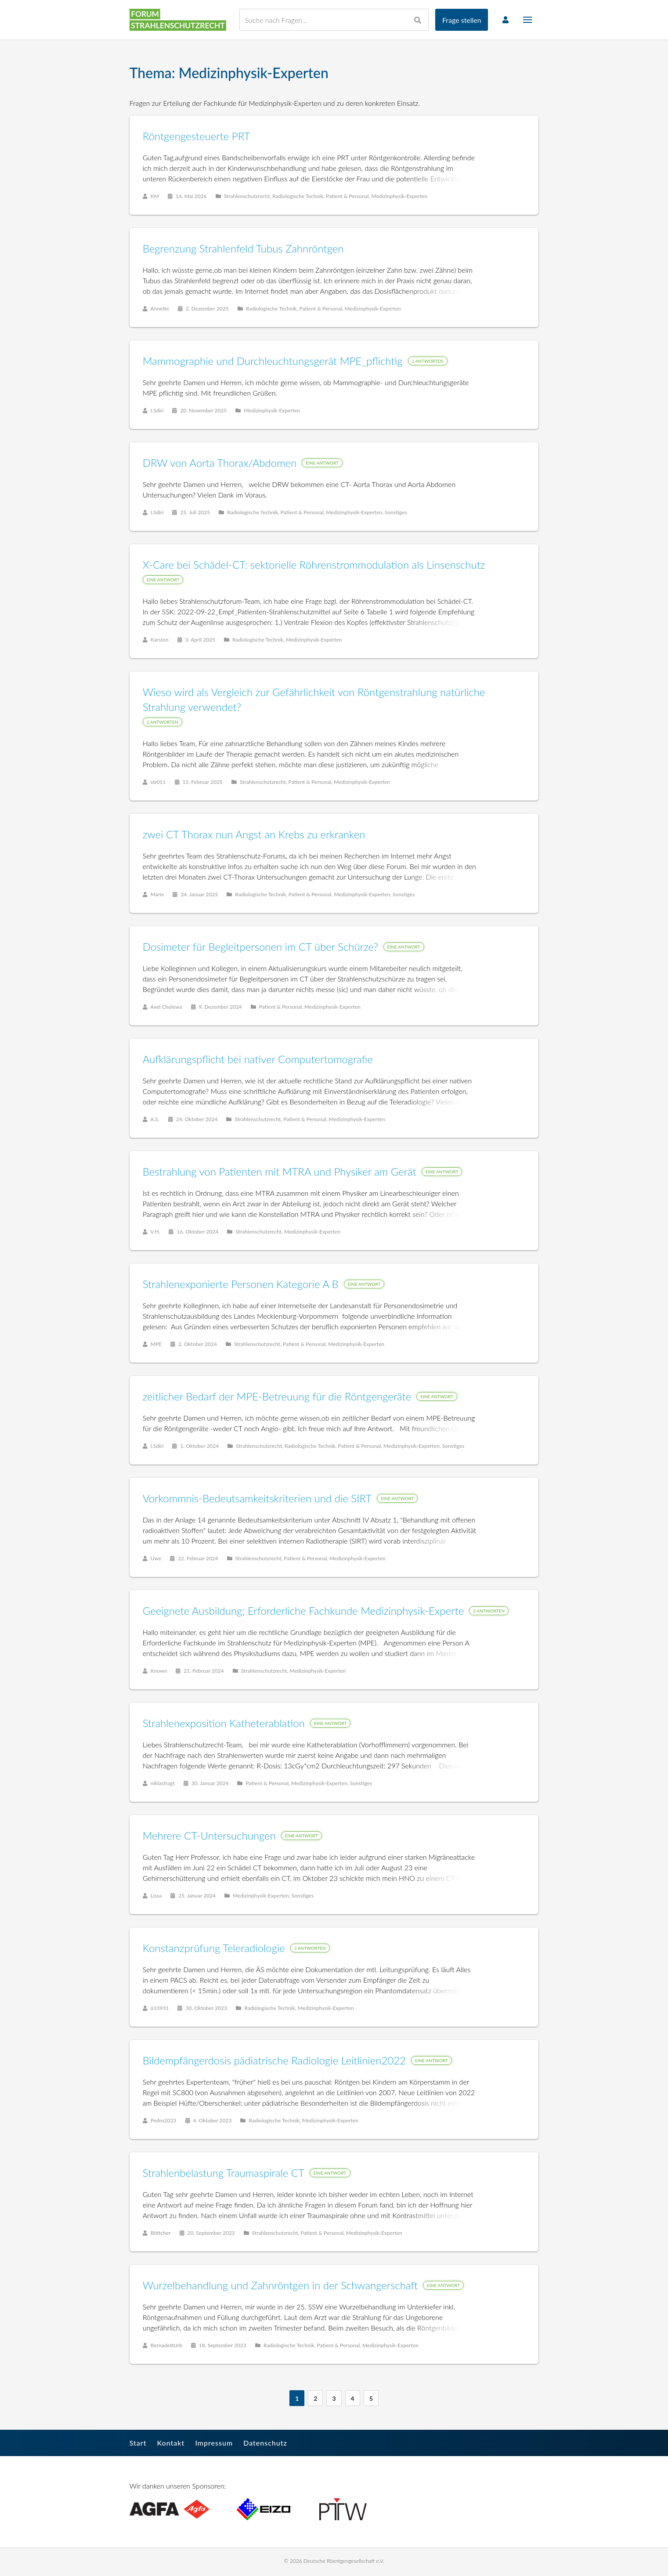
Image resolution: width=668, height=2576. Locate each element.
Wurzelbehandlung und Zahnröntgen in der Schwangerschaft (281, 2285)
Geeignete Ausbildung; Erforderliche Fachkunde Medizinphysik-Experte (304, 1611)
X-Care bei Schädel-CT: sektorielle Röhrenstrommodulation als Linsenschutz (314, 565)
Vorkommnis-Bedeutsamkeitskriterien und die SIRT (257, 1498)
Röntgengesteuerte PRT (197, 136)
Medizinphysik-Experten (400, 196)
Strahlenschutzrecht (247, 196)
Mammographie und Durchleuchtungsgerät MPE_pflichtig (273, 361)
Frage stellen (461, 20)
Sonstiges (396, 512)
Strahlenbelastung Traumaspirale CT (224, 2173)
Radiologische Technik (298, 196)
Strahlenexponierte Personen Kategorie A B (241, 1284)
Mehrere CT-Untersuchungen (209, 1835)
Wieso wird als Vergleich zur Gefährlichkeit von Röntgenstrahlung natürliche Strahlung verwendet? (314, 700)
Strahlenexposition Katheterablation (224, 1723)
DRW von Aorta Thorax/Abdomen (220, 463)
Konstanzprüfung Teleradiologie (214, 1948)
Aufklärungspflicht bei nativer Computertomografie (258, 1059)
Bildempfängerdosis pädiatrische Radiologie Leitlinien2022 (274, 2060)
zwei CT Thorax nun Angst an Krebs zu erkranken (254, 834)
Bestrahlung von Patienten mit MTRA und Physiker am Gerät (280, 1171)
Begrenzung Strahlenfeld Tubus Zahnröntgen (243, 248)
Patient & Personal (347, 196)
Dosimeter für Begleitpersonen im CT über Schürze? (261, 947)
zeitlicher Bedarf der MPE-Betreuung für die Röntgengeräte (277, 1396)
